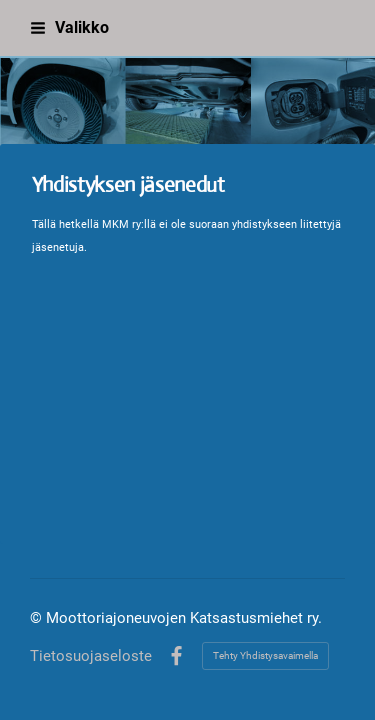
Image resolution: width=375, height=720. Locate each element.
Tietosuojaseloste (91, 656)
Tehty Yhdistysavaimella (265, 655)
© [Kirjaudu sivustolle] (38, 618)
